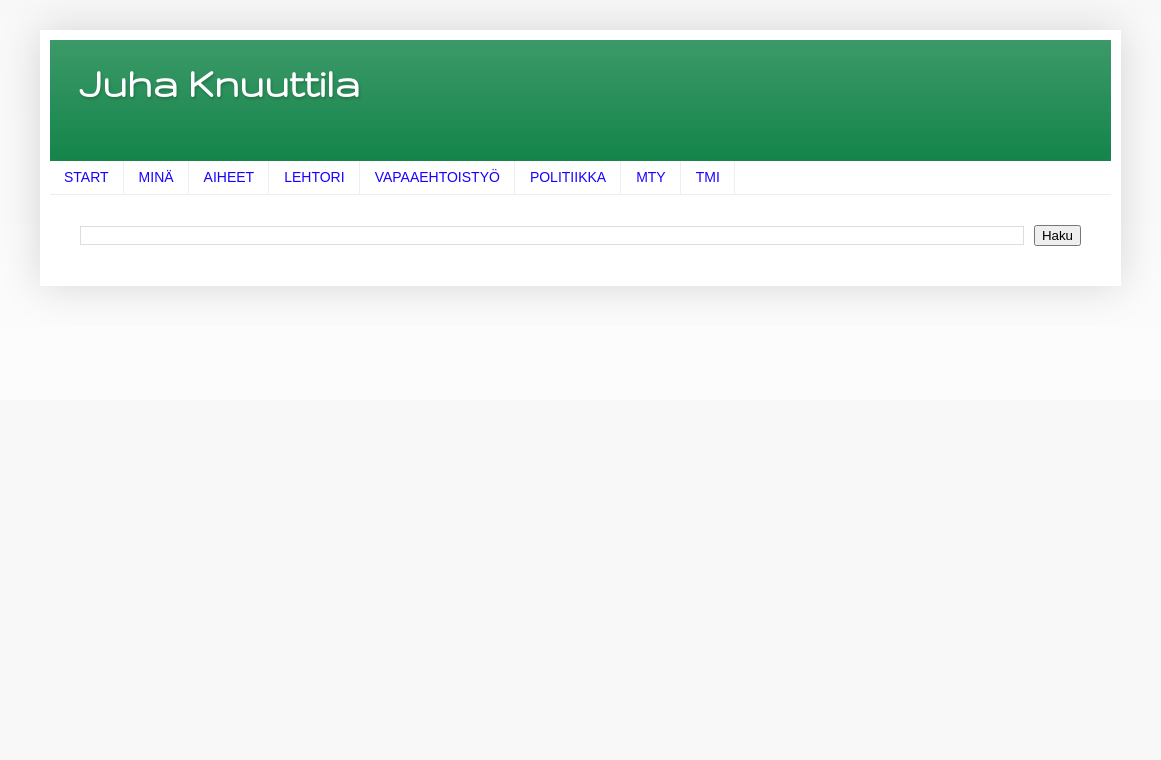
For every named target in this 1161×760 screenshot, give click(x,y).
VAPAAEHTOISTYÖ (437, 177)
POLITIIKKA (568, 177)
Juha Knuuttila (220, 83)
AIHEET (229, 177)
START (86, 177)
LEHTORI (314, 177)
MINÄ (156, 177)
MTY (651, 177)
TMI (708, 177)
